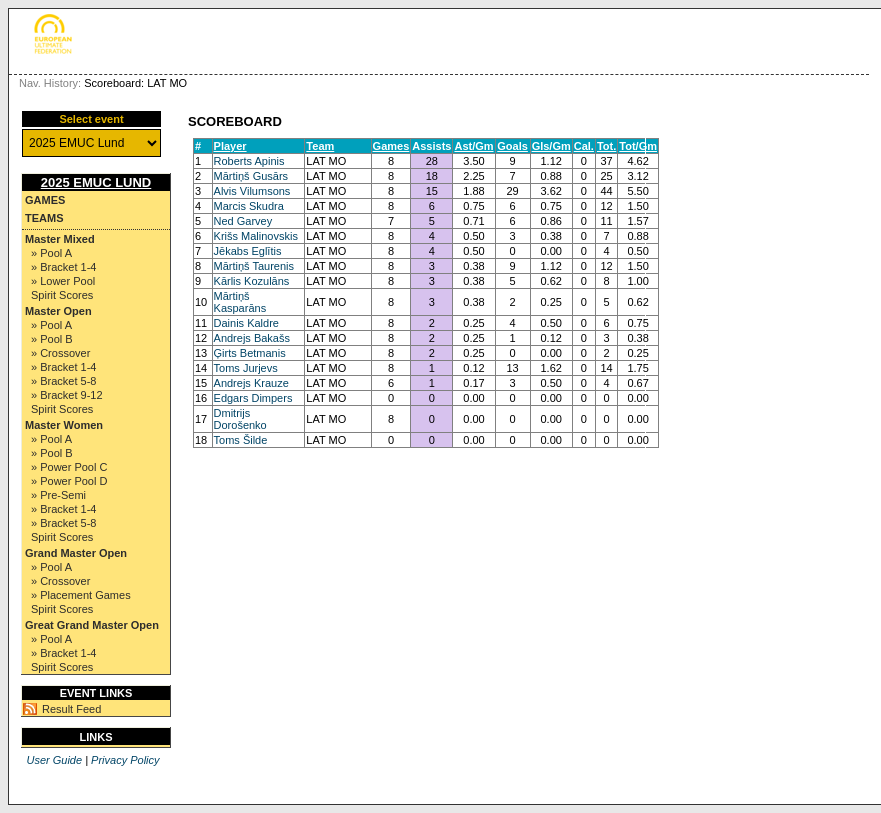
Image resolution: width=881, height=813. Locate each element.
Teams (44, 218)
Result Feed (71, 709)
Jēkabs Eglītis (248, 251)
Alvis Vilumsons (252, 191)
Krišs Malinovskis (256, 236)
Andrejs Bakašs (252, 338)
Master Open (58, 311)
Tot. (606, 146)
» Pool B (52, 339)
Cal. (584, 146)
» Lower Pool (63, 281)
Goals (512, 146)
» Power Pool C (69, 467)
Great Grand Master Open (92, 625)
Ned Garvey (243, 221)
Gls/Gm (551, 146)
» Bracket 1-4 (63, 267)
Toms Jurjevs (246, 368)
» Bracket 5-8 (63, 381)
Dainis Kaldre (246, 323)
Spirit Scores (62, 295)
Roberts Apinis (249, 161)
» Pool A (51, 253)
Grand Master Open (76, 553)
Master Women (64, 425)
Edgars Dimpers (253, 398)
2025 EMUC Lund (96, 182)
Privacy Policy (125, 760)
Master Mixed (60, 239)
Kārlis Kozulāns (252, 281)
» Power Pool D (69, 481)
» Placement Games (81, 595)
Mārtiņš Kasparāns (240, 302)
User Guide (54, 760)
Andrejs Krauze (251, 383)
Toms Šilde (241, 440)
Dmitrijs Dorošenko (240, 419)
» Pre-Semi (58, 495)
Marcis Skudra (249, 206)
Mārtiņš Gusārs (251, 176)
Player (230, 146)
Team (320, 146)
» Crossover (60, 353)
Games (45, 200)
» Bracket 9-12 (67, 395)
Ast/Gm (473, 146)
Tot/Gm (638, 146)
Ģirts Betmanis (250, 353)
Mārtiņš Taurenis (254, 266)
